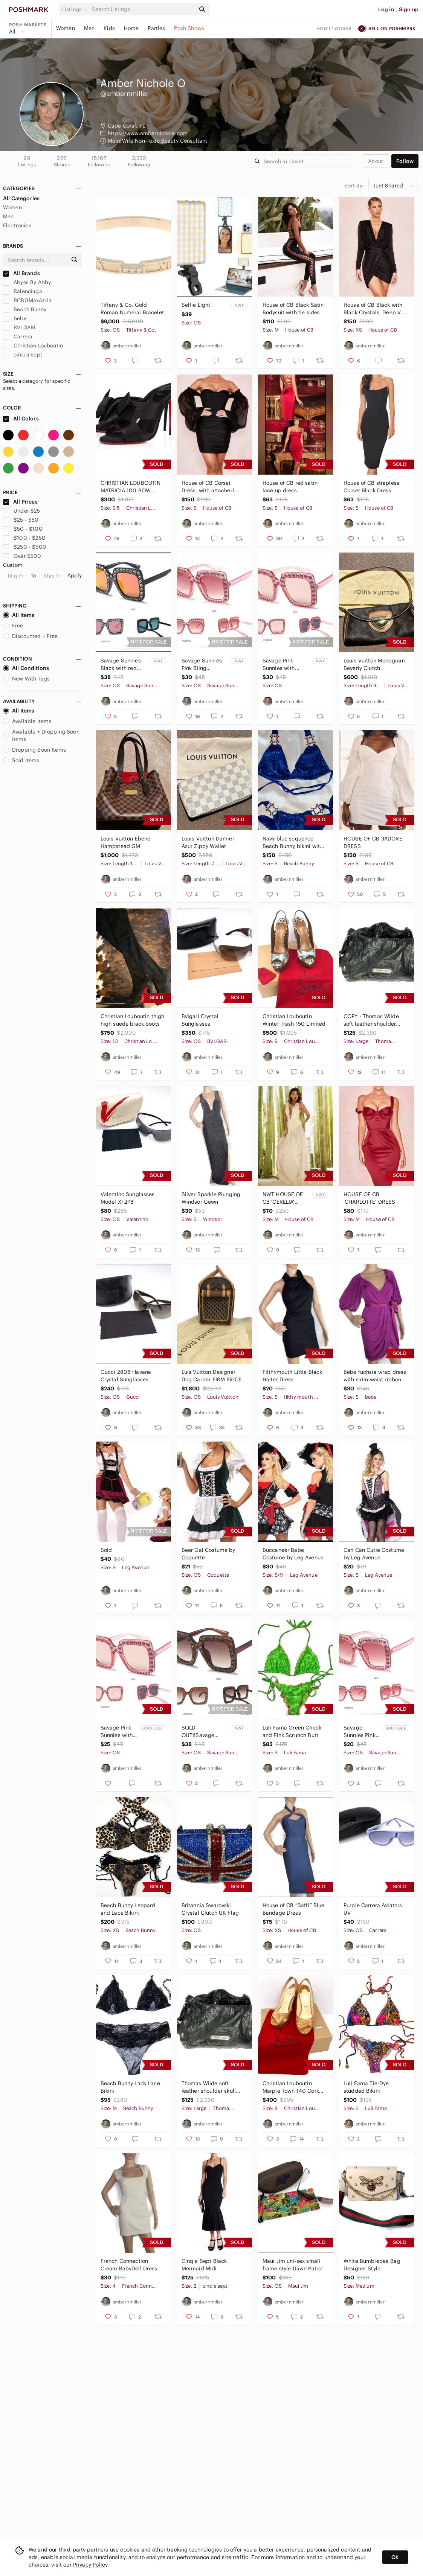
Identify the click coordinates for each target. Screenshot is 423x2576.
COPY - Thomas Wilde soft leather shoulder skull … (371, 1020)
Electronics (17, 225)
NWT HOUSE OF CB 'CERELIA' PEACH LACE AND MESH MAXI (284, 1198)
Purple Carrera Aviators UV (373, 1909)
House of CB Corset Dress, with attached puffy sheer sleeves (208, 487)
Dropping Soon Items (34, 749)
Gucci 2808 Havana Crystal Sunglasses (126, 1376)
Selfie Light (196, 304)
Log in (386, 9)
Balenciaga (22, 291)
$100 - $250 (24, 537)
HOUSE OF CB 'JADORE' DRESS (373, 842)
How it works (334, 28)
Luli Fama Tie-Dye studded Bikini (366, 2087)
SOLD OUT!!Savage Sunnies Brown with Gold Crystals (205, 1731)
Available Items (27, 721)
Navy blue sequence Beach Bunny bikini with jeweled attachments (293, 842)
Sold (106, 1550)
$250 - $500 (24, 547)
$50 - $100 (23, 528)
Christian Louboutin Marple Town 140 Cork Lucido (291, 2087)
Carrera (17, 336)
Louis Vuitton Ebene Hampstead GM (126, 842)
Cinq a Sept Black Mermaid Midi (204, 2265)
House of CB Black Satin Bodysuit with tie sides (293, 308)
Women (65, 28)
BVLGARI (19, 327)
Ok (395, 2557)
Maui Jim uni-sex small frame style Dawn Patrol (293, 2265)
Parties (156, 28)
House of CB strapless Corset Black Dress (371, 487)
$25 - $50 (21, 519)
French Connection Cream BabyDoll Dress (129, 2265)
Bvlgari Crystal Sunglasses (200, 1020)
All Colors (21, 418)
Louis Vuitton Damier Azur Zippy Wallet (208, 842)
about (375, 161)
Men (89, 28)
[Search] (142, 9)
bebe (15, 318)
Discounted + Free (30, 636)
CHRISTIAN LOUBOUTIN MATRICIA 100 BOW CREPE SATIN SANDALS (131, 487)
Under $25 (21, 510)
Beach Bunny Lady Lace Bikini (130, 2087)
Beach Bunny (24, 309)
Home (131, 28)
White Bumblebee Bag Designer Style (372, 2265)
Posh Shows (189, 28)
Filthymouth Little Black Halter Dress (292, 1376)
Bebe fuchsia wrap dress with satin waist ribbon (375, 1376)
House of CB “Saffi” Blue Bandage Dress (294, 1909)
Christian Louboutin (33, 345)
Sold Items (21, 760)
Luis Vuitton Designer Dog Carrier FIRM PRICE (211, 1376)
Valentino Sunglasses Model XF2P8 (128, 1198)
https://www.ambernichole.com (148, 133)
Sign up (408, 9)
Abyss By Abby (27, 282)
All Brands (21, 273)
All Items (18, 615)
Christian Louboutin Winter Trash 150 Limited (294, 1020)
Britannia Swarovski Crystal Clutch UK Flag (210, 1909)
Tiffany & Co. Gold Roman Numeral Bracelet (132, 308)
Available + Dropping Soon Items (41, 735)
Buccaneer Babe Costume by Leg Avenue (293, 1554)
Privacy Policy (90, 2564)
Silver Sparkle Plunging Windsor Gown (211, 1198)
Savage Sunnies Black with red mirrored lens (121, 664)
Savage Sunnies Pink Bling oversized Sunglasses (202, 664)
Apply (74, 575)
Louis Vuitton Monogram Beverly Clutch (374, 664)
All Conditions (26, 668)
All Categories (21, 198)
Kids (109, 28)
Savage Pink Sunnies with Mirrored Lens (280, 664)
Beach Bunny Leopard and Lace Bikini (128, 1909)
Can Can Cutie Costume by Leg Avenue (374, 1554)
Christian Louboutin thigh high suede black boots (133, 1020)
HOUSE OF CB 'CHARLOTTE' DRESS (370, 1198)
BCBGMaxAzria (27, 300)
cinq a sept (22, 354)
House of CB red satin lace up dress (290, 487)
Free (13, 625)
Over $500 (22, 556)
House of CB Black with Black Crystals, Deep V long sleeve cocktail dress (373, 308)
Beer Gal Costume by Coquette (208, 1554)
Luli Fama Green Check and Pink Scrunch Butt (292, 1731)
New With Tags (26, 678)
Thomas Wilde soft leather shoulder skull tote (209, 2087)
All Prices (20, 501)
